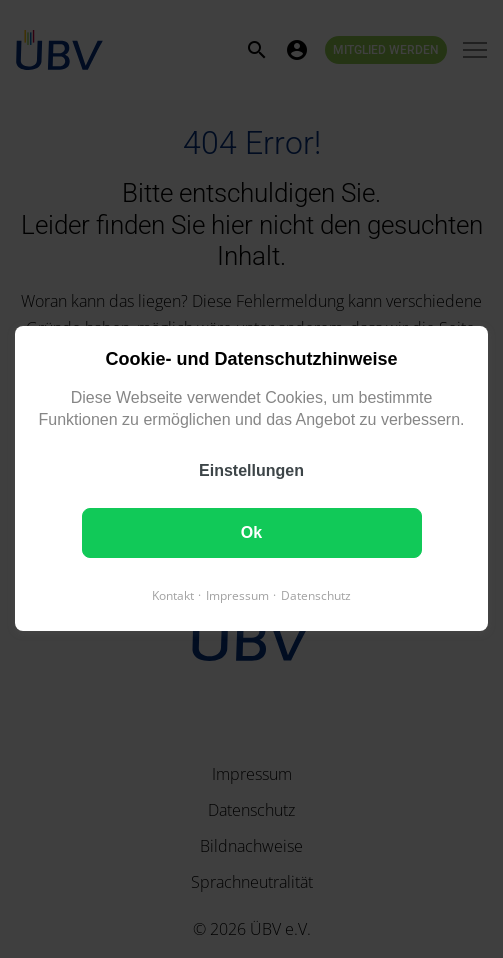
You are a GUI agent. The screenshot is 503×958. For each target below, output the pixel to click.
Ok (251, 533)
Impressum (237, 596)
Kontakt (173, 596)
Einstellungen (251, 471)
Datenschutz (316, 596)
